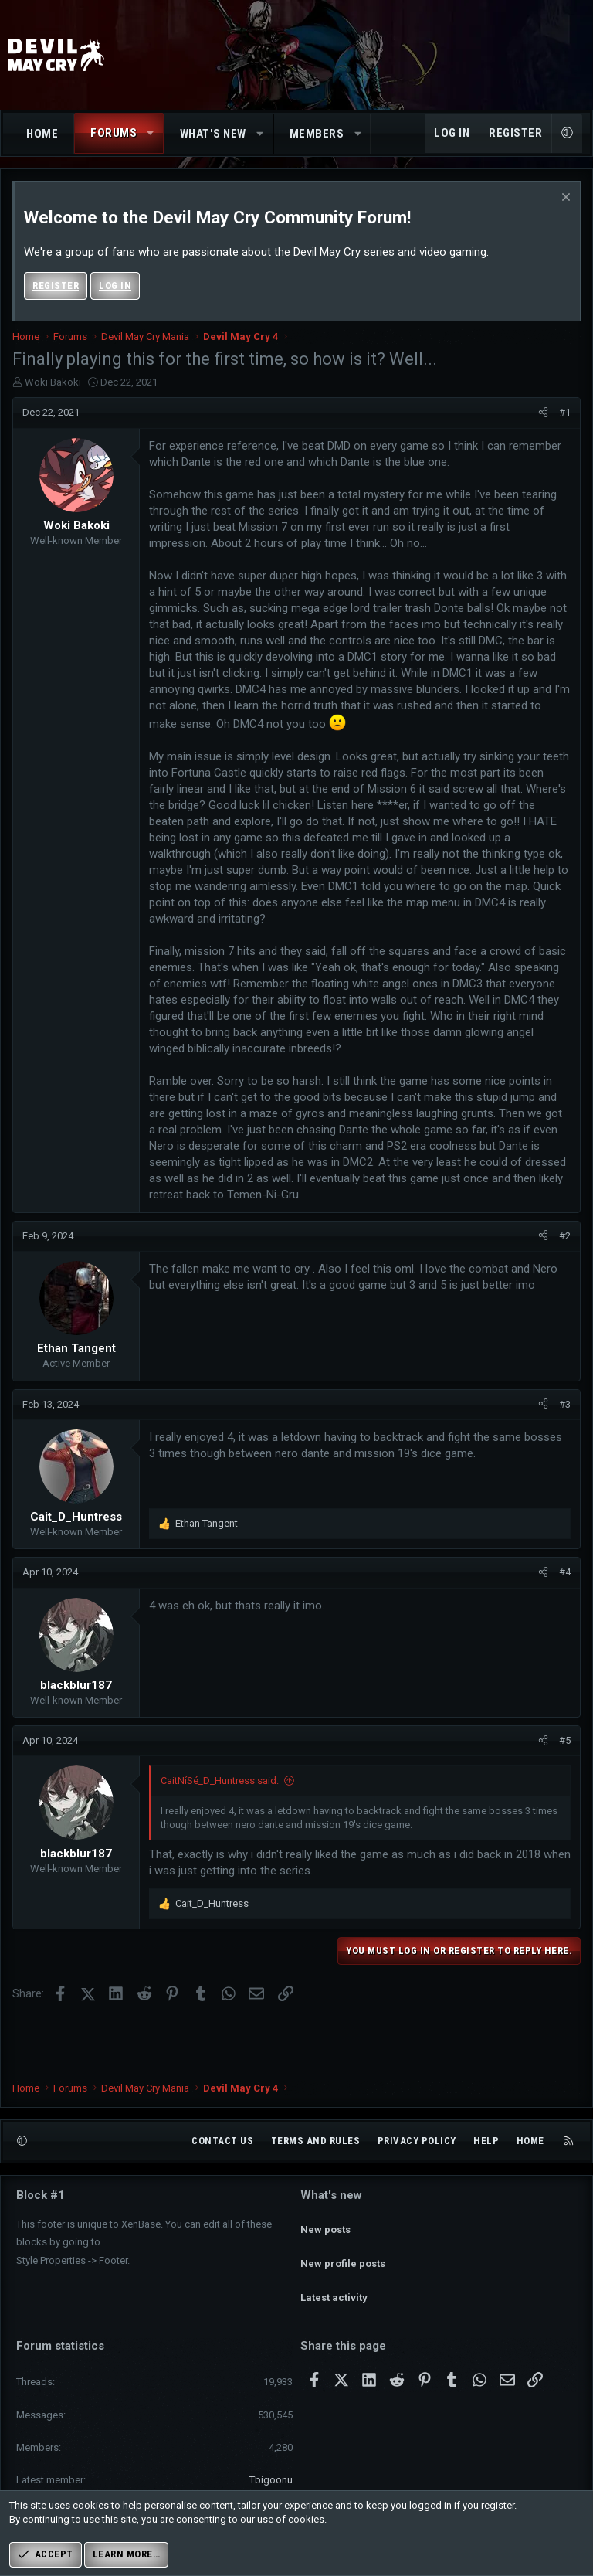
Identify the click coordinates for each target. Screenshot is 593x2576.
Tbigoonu (271, 2480)
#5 (565, 1740)
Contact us (222, 2168)
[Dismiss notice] (564, 199)
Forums (113, 133)
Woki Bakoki (53, 382)
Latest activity (334, 2305)
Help (486, 2168)
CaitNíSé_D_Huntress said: (220, 1780)
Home (42, 134)
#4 (565, 1572)
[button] (151, 133)
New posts (325, 2249)
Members (317, 134)
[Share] (543, 412)
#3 (565, 1404)
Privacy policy (417, 2168)
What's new (213, 134)
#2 (565, 1236)
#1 (565, 412)
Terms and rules (316, 2168)
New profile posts (342, 2277)
